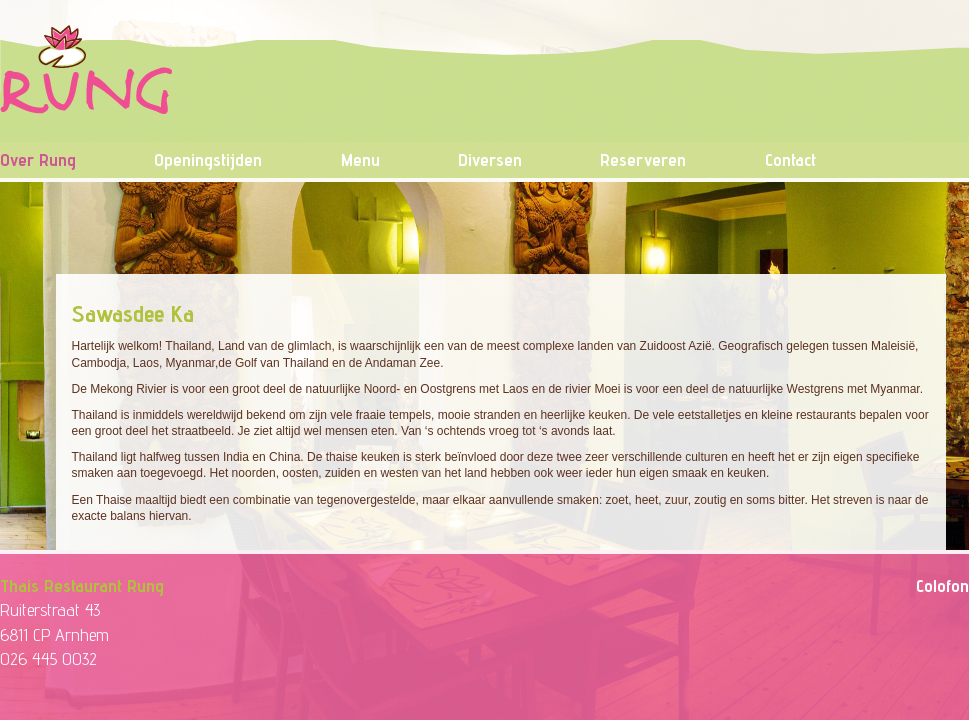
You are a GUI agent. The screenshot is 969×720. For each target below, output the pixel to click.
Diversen (490, 159)
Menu (360, 159)
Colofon (942, 585)
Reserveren (643, 159)
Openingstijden (208, 159)
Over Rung (38, 159)
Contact (790, 159)
